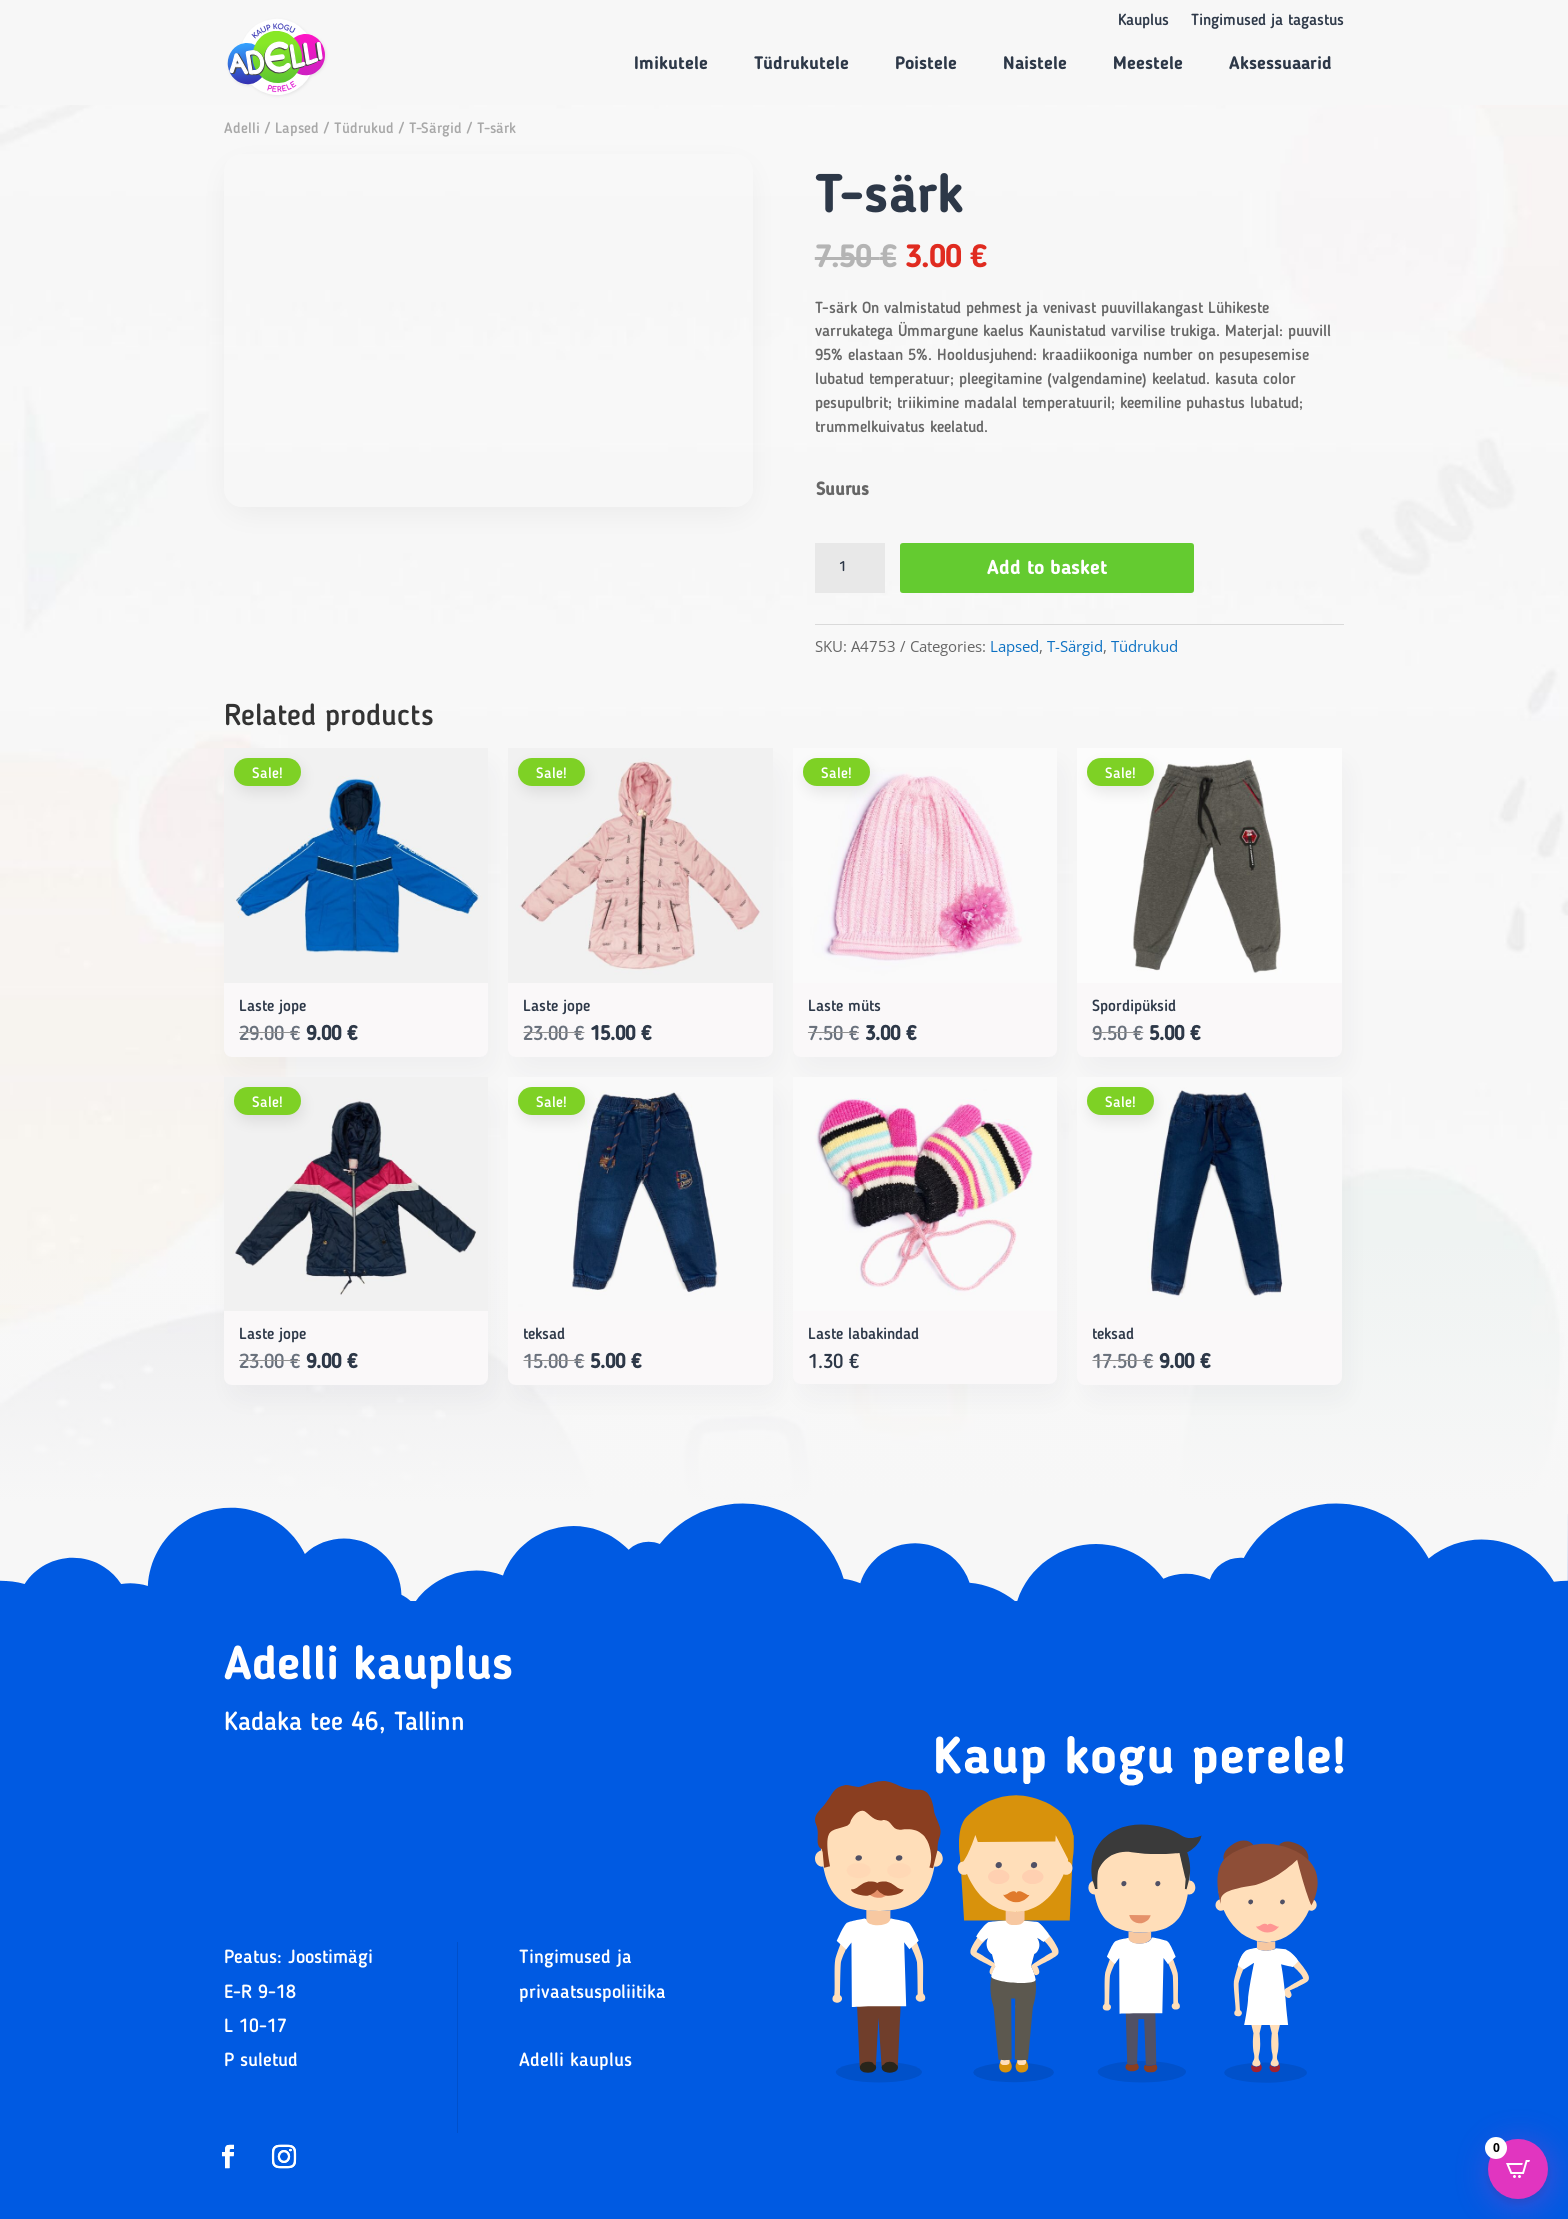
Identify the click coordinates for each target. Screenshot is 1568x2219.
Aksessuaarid (1280, 64)
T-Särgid (435, 129)
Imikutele (671, 64)
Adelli (242, 129)
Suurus (842, 490)
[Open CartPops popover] (1518, 2169)
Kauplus (1143, 21)
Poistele (926, 64)
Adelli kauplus (575, 2061)
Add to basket (1047, 569)
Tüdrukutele (801, 64)
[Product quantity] (850, 568)
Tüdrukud (364, 129)
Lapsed (297, 129)
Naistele (1035, 64)
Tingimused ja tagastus (1267, 21)
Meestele (1148, 64)
